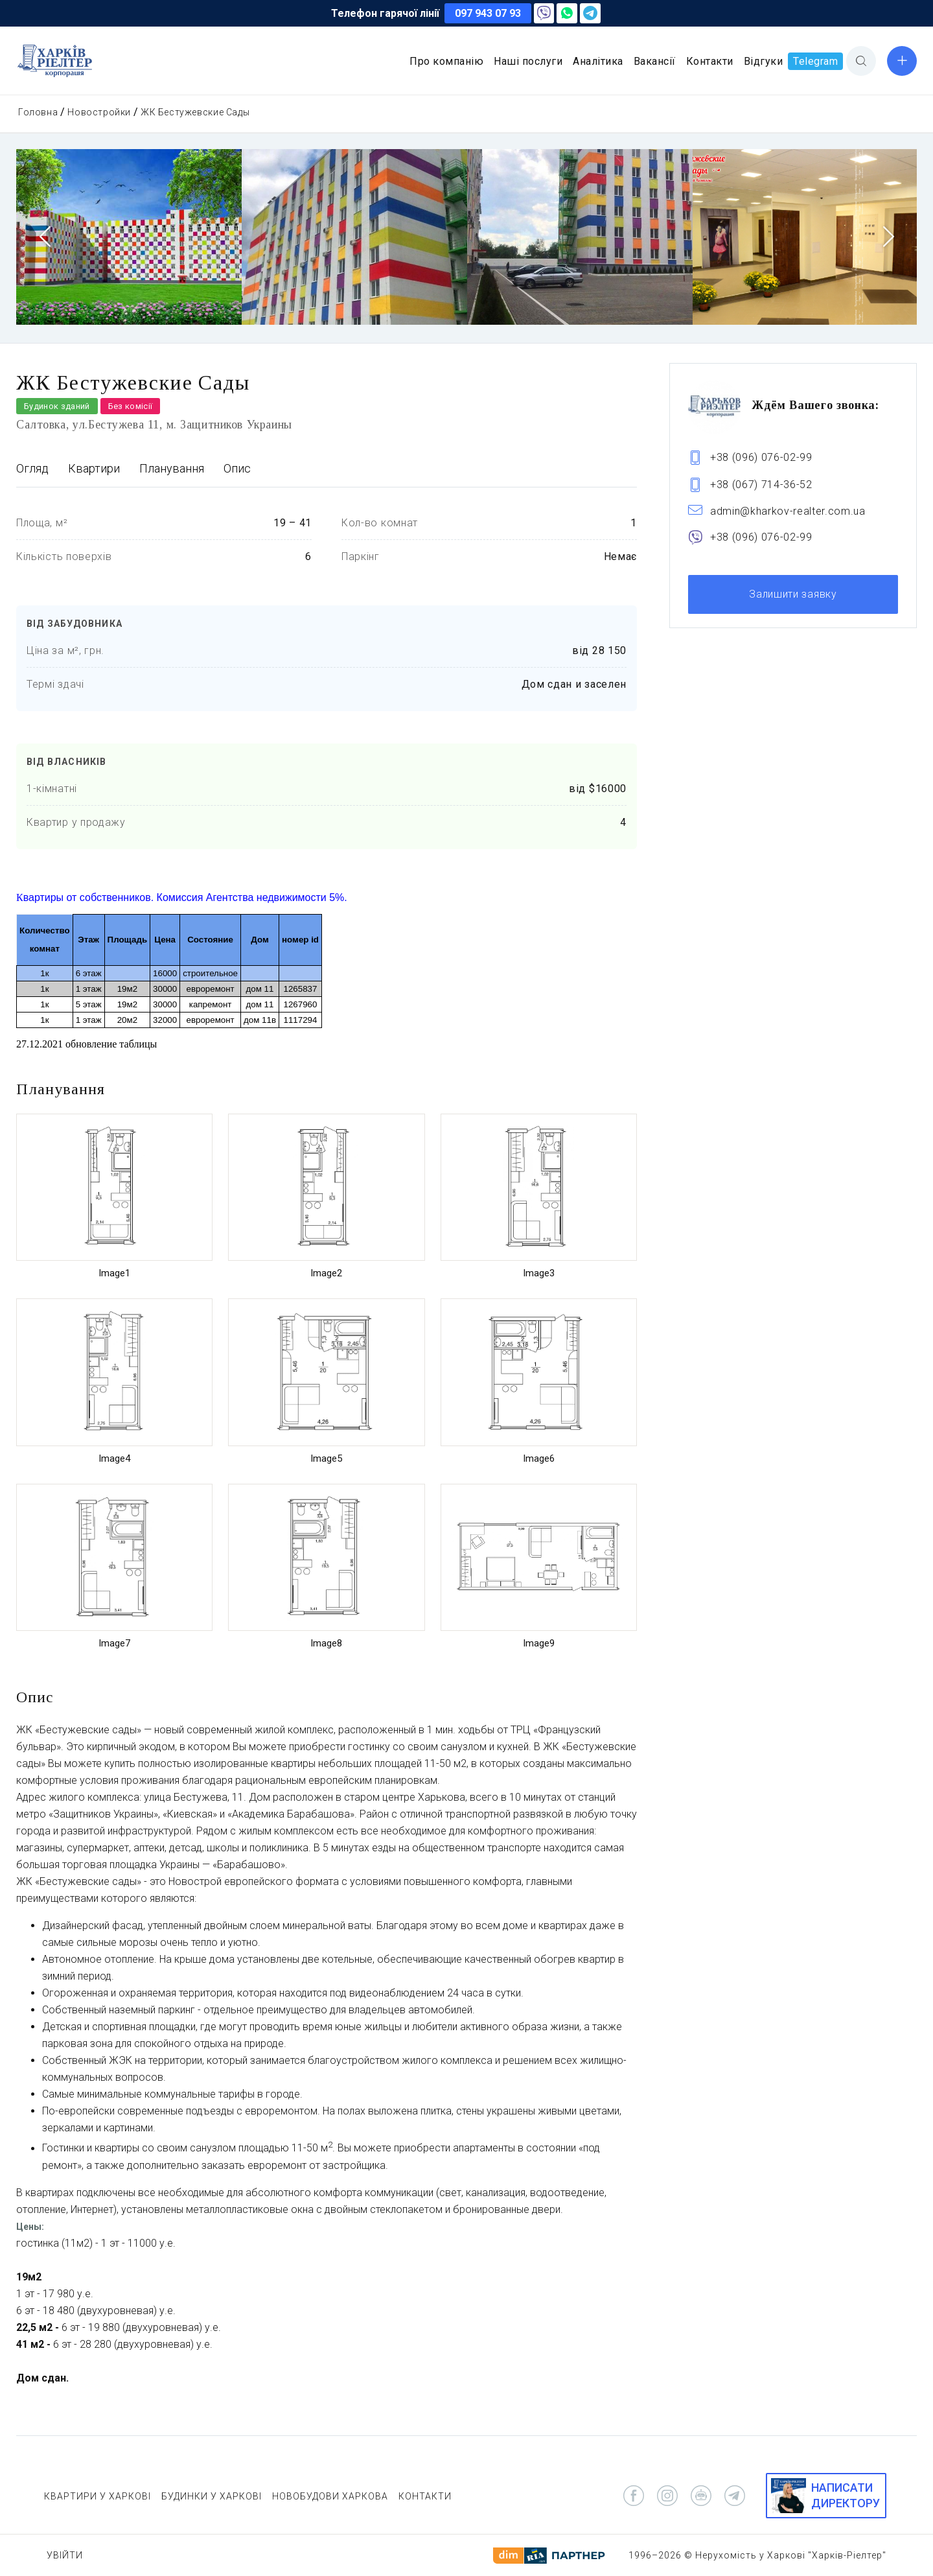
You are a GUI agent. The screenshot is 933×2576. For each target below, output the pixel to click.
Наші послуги (528, 61)
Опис (237, 468)
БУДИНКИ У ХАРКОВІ (211, 2496)
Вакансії (655, 61)
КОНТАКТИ (425, 2496)
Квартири (94, 468)
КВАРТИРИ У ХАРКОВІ (97, 2496)
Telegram (815, 61)
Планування (171, 468)
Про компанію (446, 61)
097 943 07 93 (488, 13)
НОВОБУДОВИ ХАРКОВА (330, 2496)
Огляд (32, 468)
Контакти (709, 61)
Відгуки (763, 61)
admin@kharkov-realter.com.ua (788, 511)
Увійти (65, 2555)
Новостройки (99, 112)
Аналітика (598, 61)
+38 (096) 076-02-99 (761, 457)
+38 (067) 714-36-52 (761, 484)
